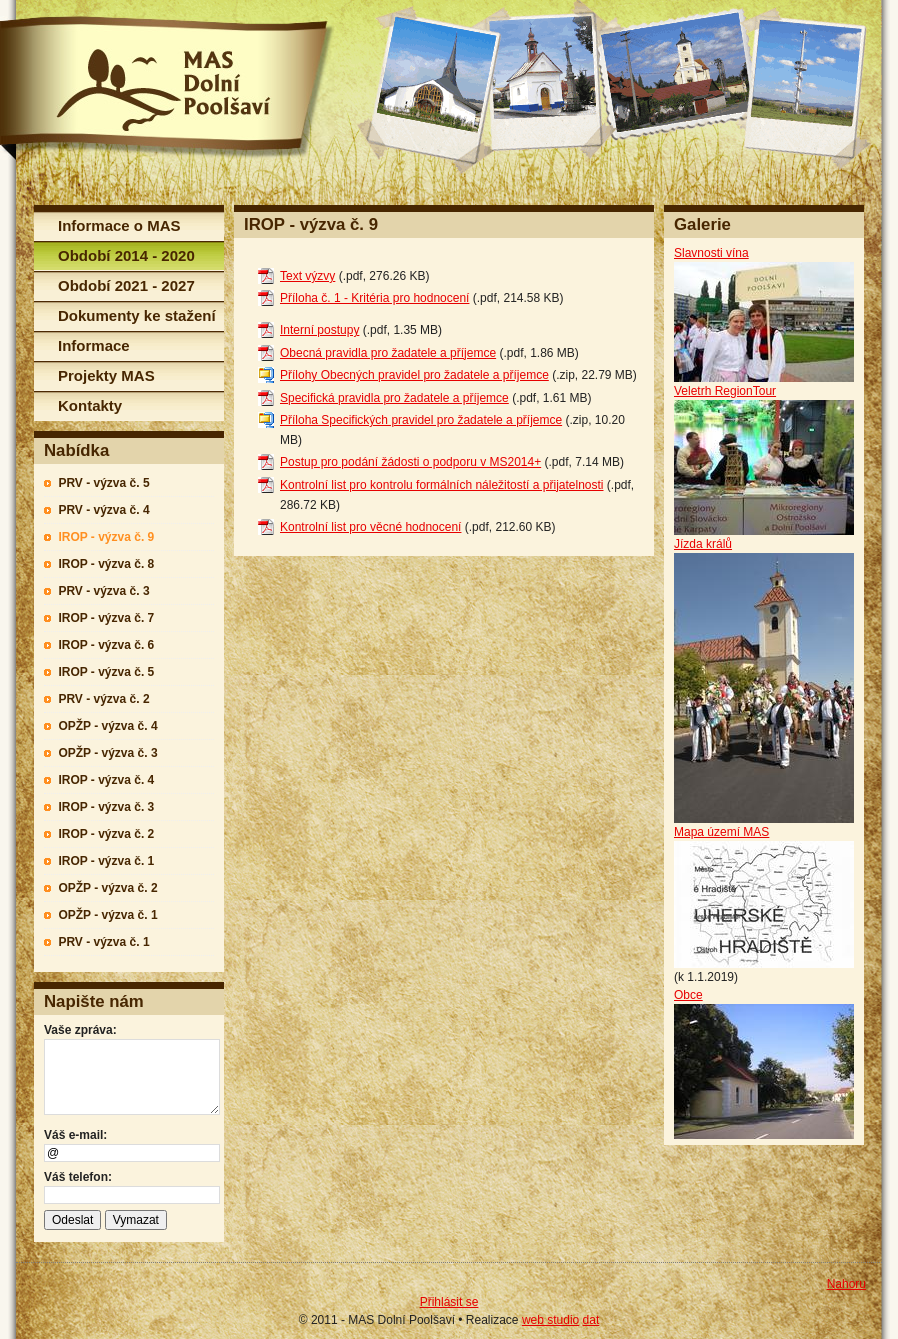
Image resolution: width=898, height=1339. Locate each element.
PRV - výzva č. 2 (103, 699)
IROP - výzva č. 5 (106, 672)
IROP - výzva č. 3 (106, 807)
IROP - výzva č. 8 (106, 564)
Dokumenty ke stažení (137, 315)
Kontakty (90, 405)
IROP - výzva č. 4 (106, 780)
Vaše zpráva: (80, 1030)
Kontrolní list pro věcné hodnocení (370, 527)
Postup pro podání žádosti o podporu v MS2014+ (410, 462)
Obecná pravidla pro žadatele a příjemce (388, 353)
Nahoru (846, 1284)
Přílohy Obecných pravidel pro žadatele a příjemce (414, 375)
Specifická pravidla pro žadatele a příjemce (394, 398)
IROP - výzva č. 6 (106, 645)
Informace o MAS (119, 225)
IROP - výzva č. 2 (106, 834)
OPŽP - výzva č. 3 (107, 753)
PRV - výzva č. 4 (103, 510)
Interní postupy (319, 330)
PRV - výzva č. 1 (103, 942)
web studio (550, 1320)
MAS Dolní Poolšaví (167, 88)
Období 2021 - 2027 (126, 285)
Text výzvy (307, 276)
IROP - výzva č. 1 (106, 861)
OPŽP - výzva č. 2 (107, 888)
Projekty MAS (106, 375)
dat (591, 1320)
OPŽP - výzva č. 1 (107, 915)
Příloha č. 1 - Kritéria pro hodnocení (374, 298)
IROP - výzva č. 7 (106, 618)
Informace (94, 345)
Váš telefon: (78, 1177)
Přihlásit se (449, 1302)
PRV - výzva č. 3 (103, 591)
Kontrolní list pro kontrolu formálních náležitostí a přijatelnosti (442, 485)
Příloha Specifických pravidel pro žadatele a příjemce (421, 420)
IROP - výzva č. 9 (106, 537)
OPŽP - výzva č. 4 (107, 726)
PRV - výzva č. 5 (103, 483)
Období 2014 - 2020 (126, 255)
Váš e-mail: (75, 1135)
